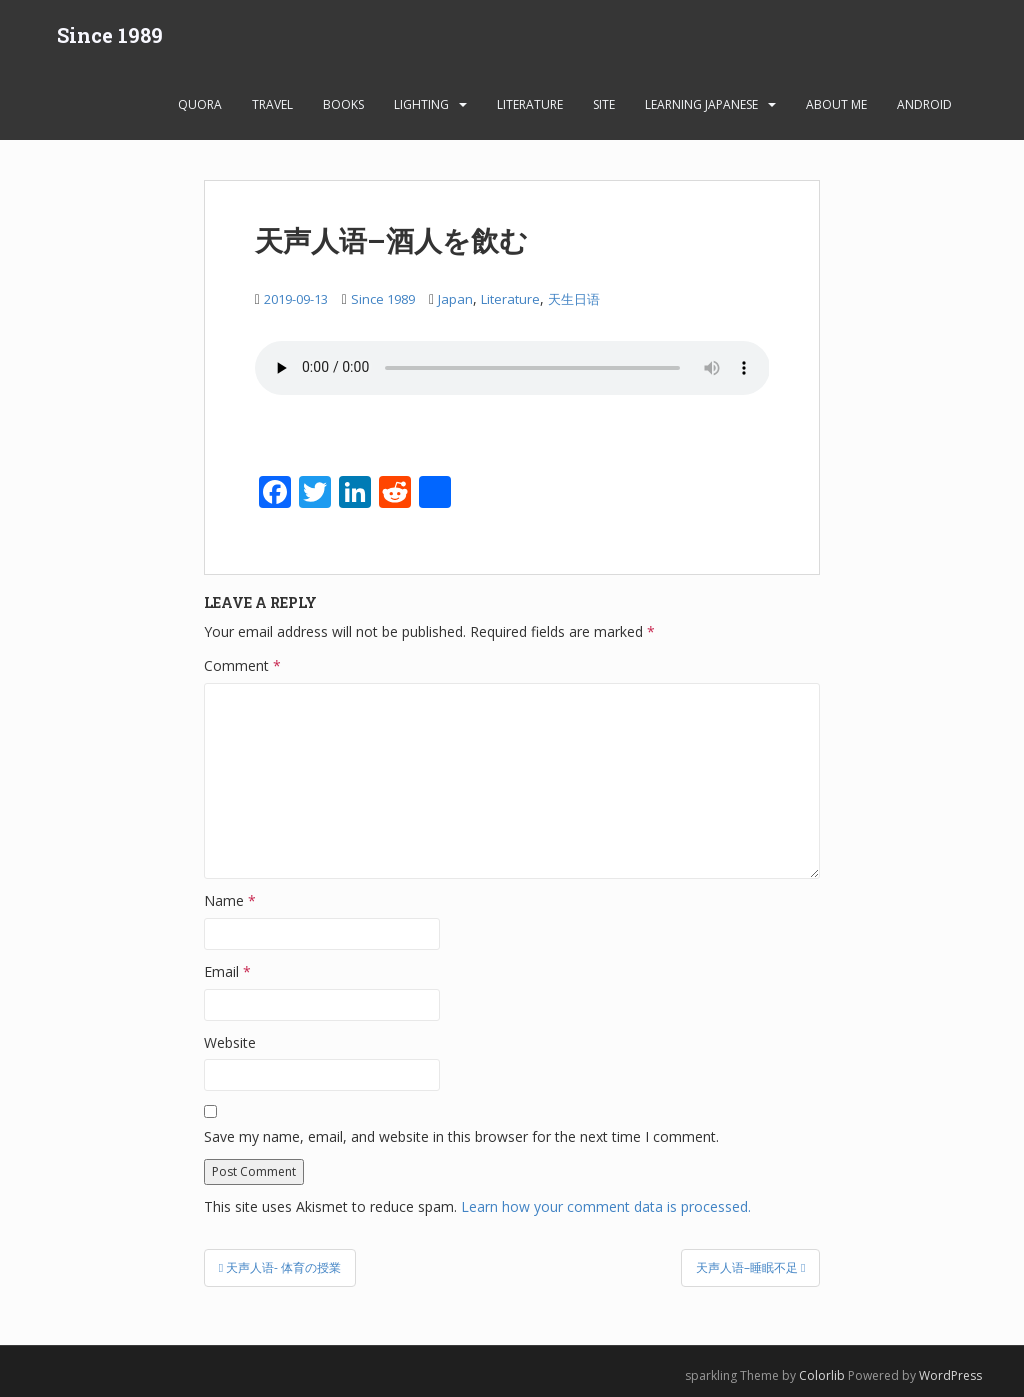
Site (604, 104)
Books (343, 104)
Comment (242, 665)
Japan (455, 299)
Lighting (421, 104)
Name (230, 900)
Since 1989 (110, 35)
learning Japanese (701, 104)
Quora (200, 104)
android (924, 104)
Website (230, 1042)
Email (227, 971)
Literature (530, 104)
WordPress (950, 1375)
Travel (272, 104)
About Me (836, 104)
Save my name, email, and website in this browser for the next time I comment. (461, 1136)
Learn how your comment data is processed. (606, 1206)
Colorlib (822, 1375)
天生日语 (574, 299)
